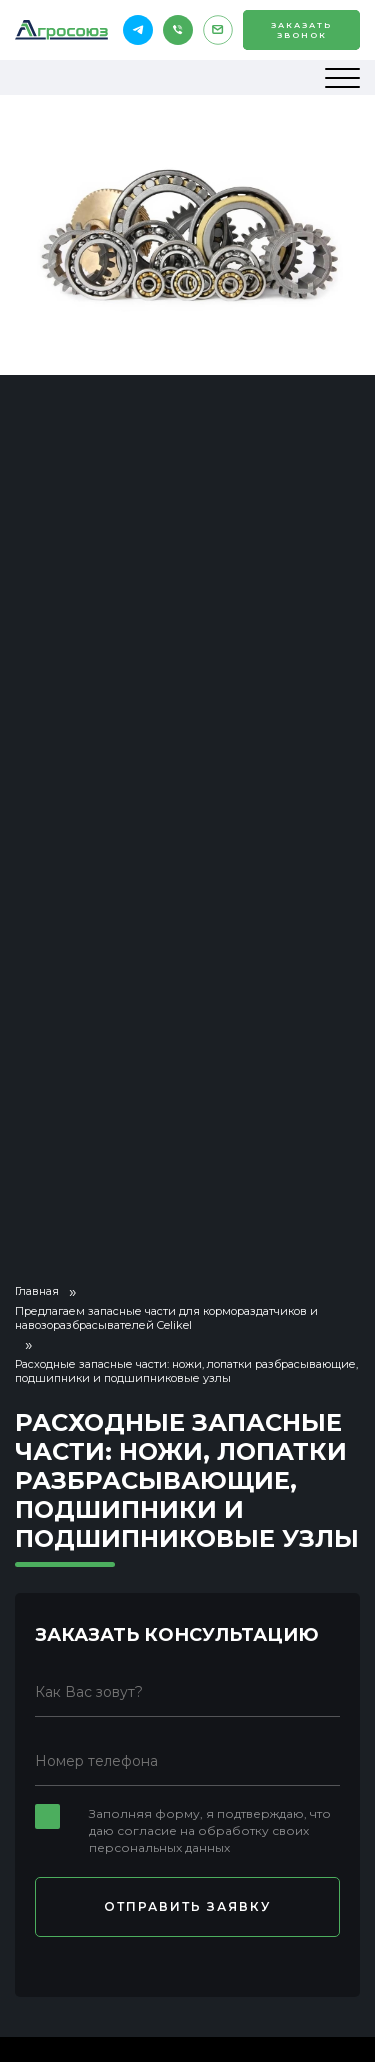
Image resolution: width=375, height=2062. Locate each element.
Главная (37, 1291)
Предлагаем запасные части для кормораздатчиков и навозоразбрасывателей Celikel (166, 1318)
